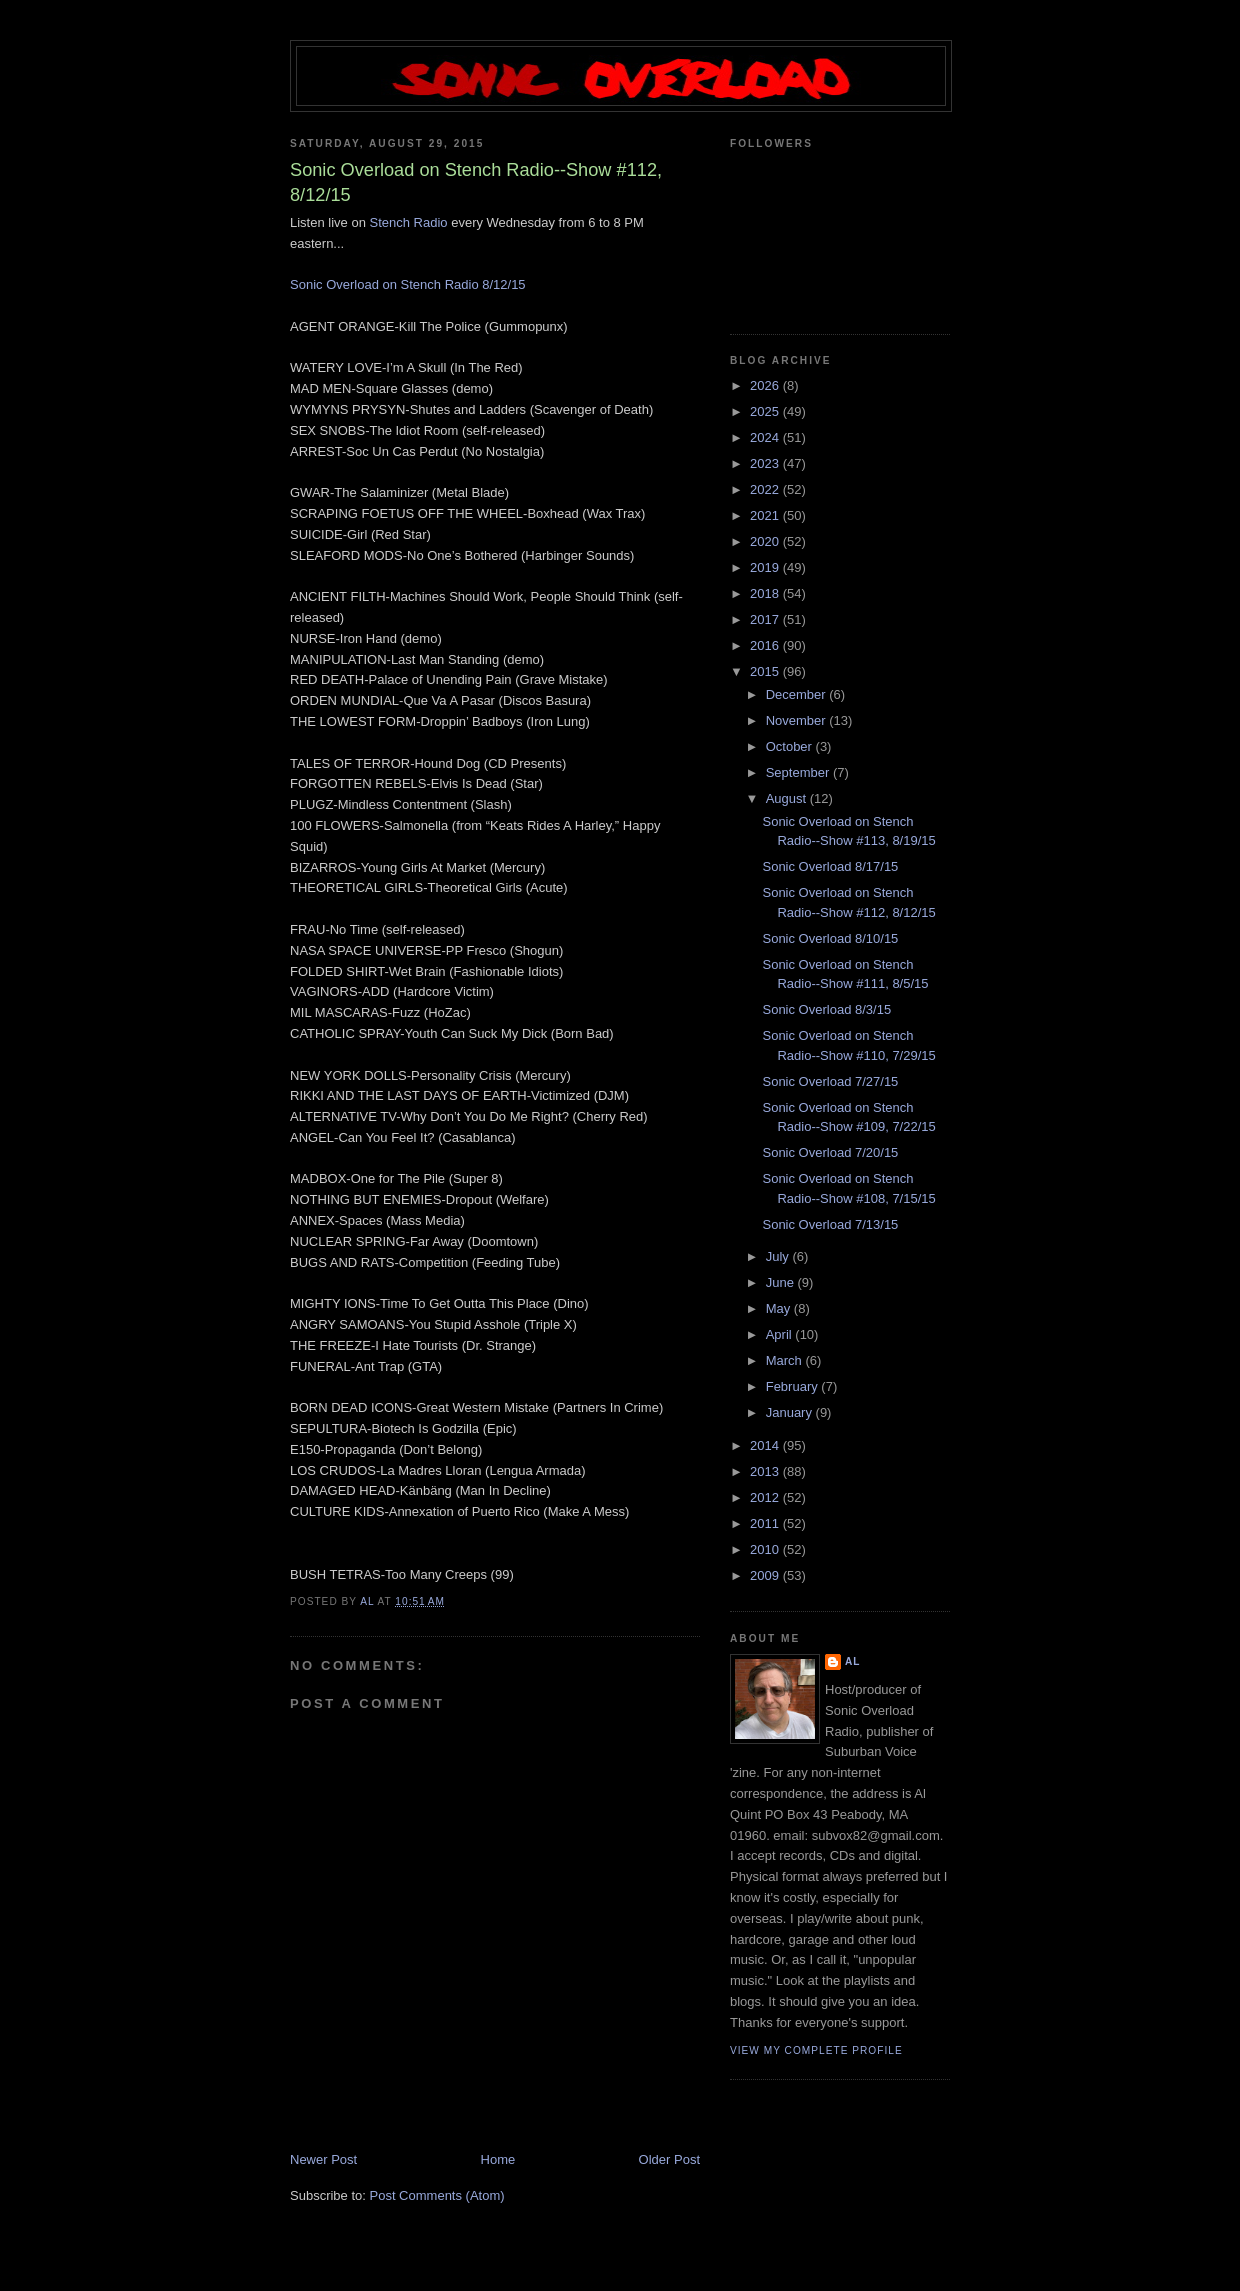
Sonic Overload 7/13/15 (830, 1224)
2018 (766, 593)
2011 (766, 1523)
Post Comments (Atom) (437, 2195)
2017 (766, 619)
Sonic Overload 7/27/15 (830, 1081)
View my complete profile (816, 2050)
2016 (766, 645)
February (794, 1386)
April (781, 1334)
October (791, 746)
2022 (766, 489)
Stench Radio (409, 222)
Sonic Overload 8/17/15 (830, 866)
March (786, 1360)
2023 (766, 463)
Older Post (669, 2159)
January (791, 1412)
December (798, 694)
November (798, 720)
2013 (766, 1471)
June (782, 1282)
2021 (766, 515)
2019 (766, 567)
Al (853, 1661)
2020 (766, 541)
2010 (766, 1549)
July (779, 1256)
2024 (766, 437)
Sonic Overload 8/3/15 (826, 1009)
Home (498, 2159)
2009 (766, 1575)
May (780, 1308)
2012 (766, 1497)
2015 (766, 671)
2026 (766, 385)
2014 (766, 1445)
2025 (766, 411)
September (799, 772)
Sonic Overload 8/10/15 (830, 938)
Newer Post (323, 2159)
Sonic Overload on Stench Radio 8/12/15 (408, 284)
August (788, 798)
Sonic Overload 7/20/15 (830, 1152)
